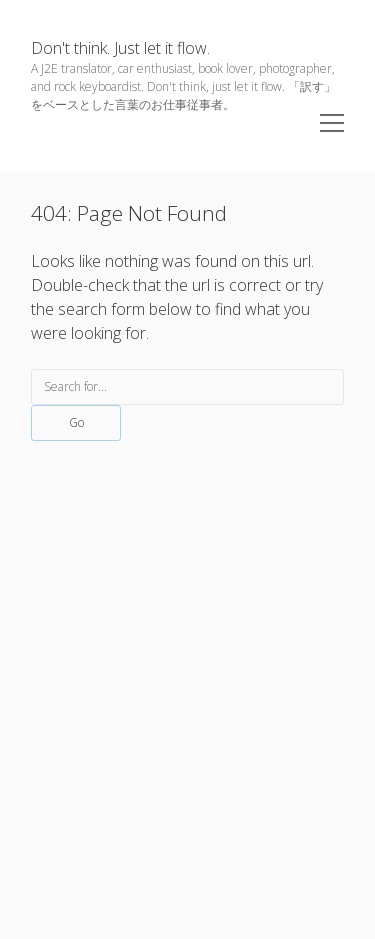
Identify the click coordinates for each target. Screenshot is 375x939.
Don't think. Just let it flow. (120, 48)
